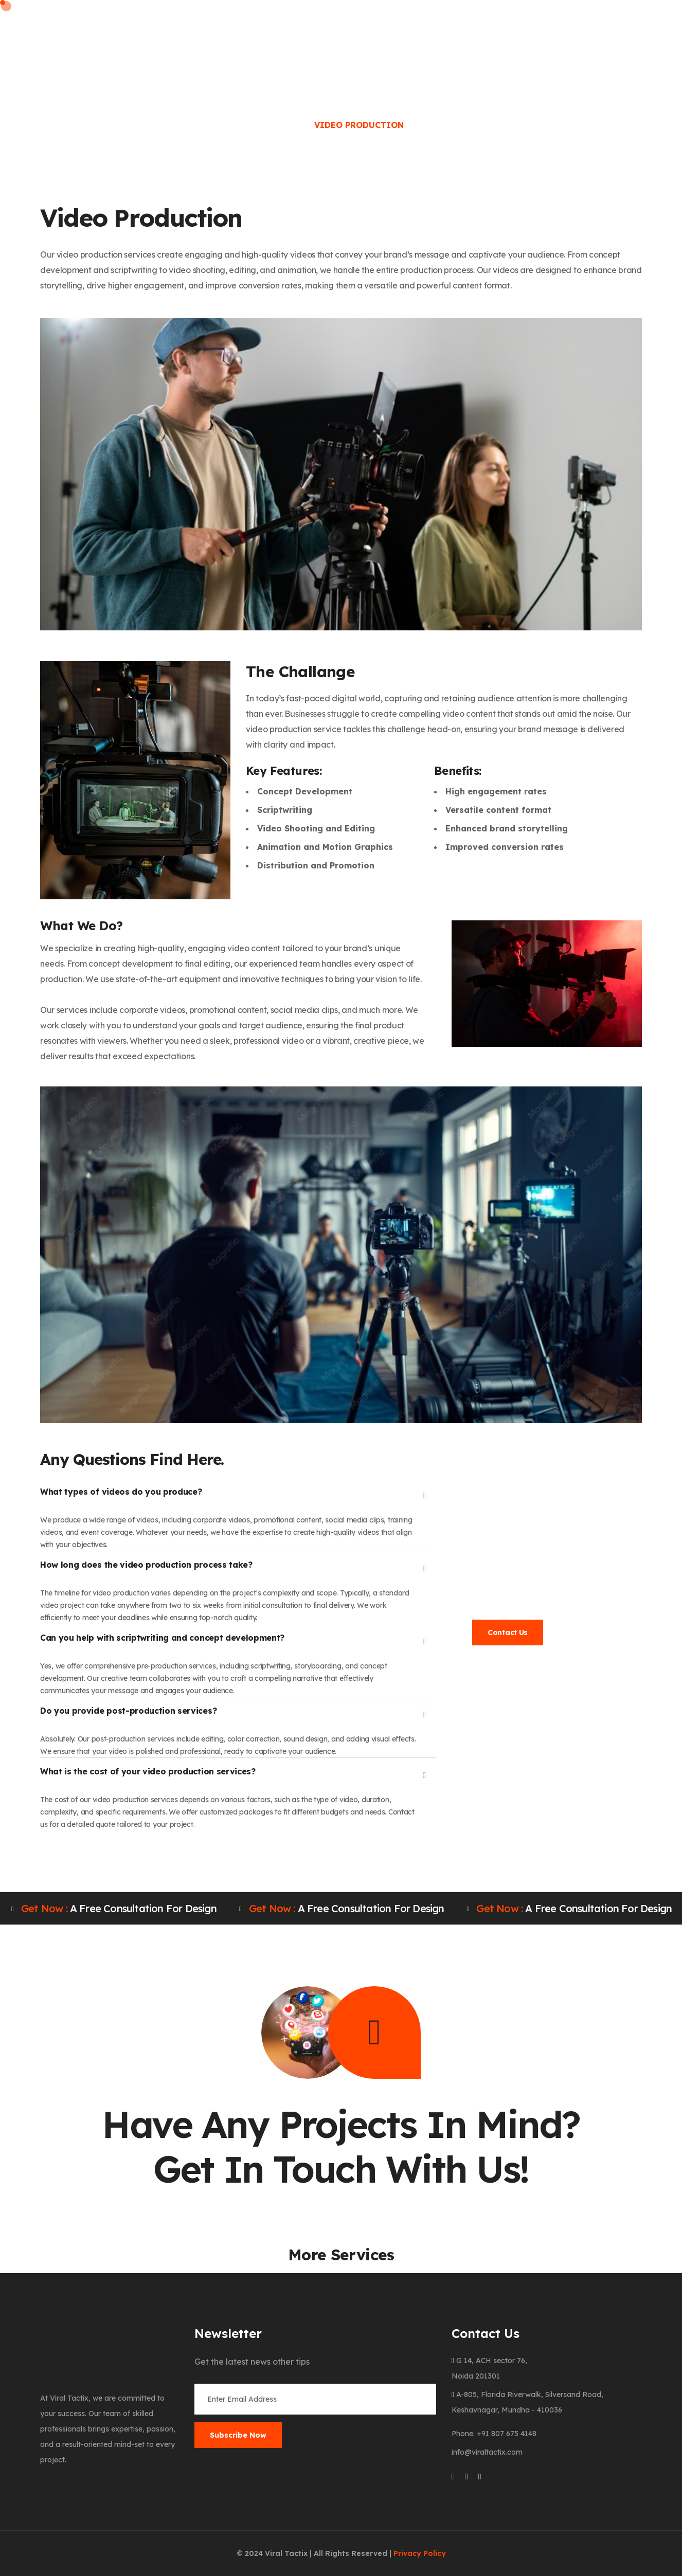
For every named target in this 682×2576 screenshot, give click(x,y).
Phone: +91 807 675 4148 (193, 10)
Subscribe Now (238, 2435)
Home (156, 40)
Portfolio (467, 40)
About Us (212, 40)
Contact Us (508, 1632)
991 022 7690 (530, 1562)
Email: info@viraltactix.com (303, 10)
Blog (589, 40)
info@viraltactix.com (525, 1594)
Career (403, 40)
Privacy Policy (419, 2553)
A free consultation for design (114, 1908)
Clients (346, 40)
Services (276, 40)
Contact (535, 40)
